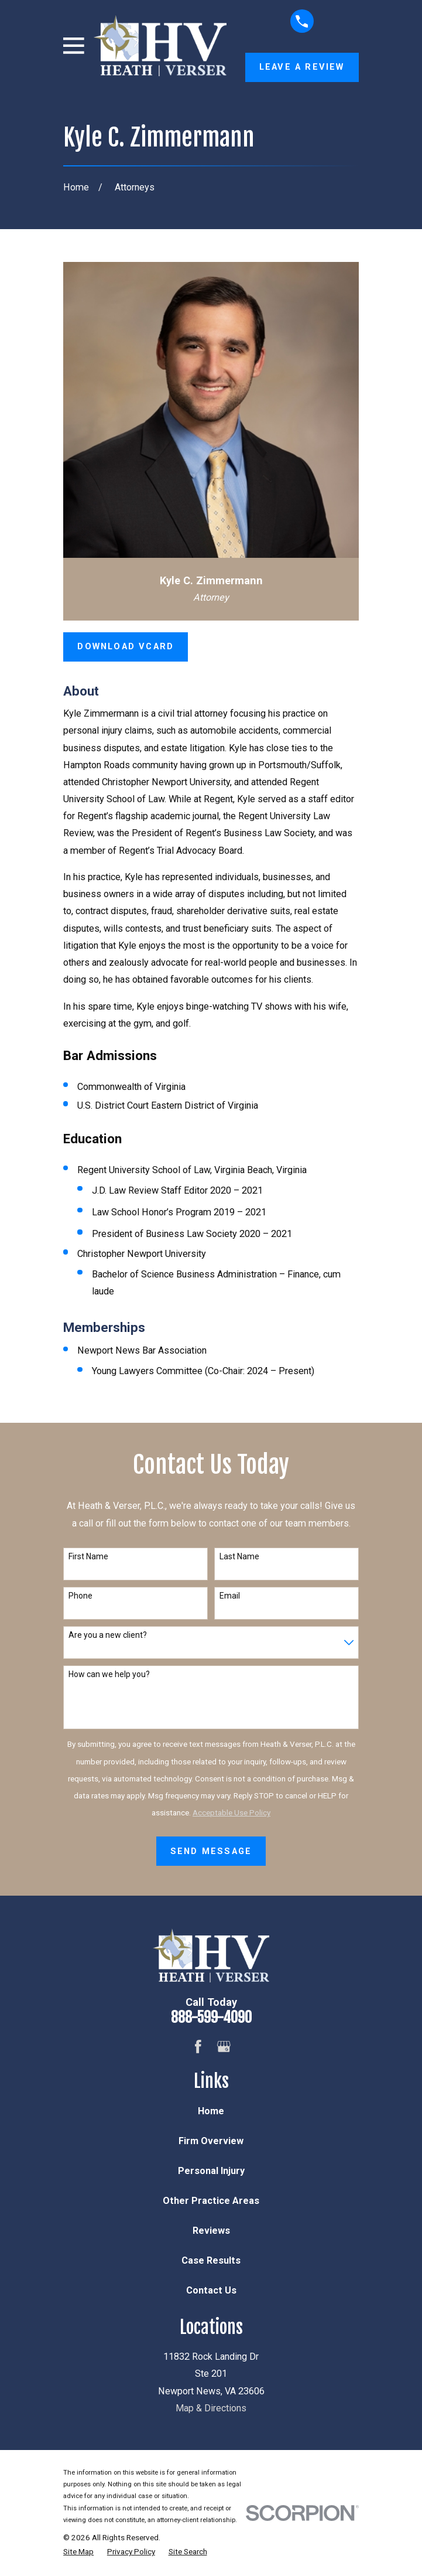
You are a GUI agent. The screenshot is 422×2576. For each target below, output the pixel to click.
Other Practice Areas (211, 2200)
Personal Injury (211, 2170)
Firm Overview (211, 2140)
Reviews (211, 2230)
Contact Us (211, 2290)
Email (229, 1595)
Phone (80, 1595)
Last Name (239, 1556)
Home (211, 2111)
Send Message (211, 1851)
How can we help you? (109, 1674)
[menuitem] (78, 2551)
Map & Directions (211, 2408)
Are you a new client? (107, 1635)
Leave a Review (302, 67)
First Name (88, 1556)
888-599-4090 (211, 2017)
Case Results (211, 2260)
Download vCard (125, 646)
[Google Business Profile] (224, 2046)
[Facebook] (198, 2046)
